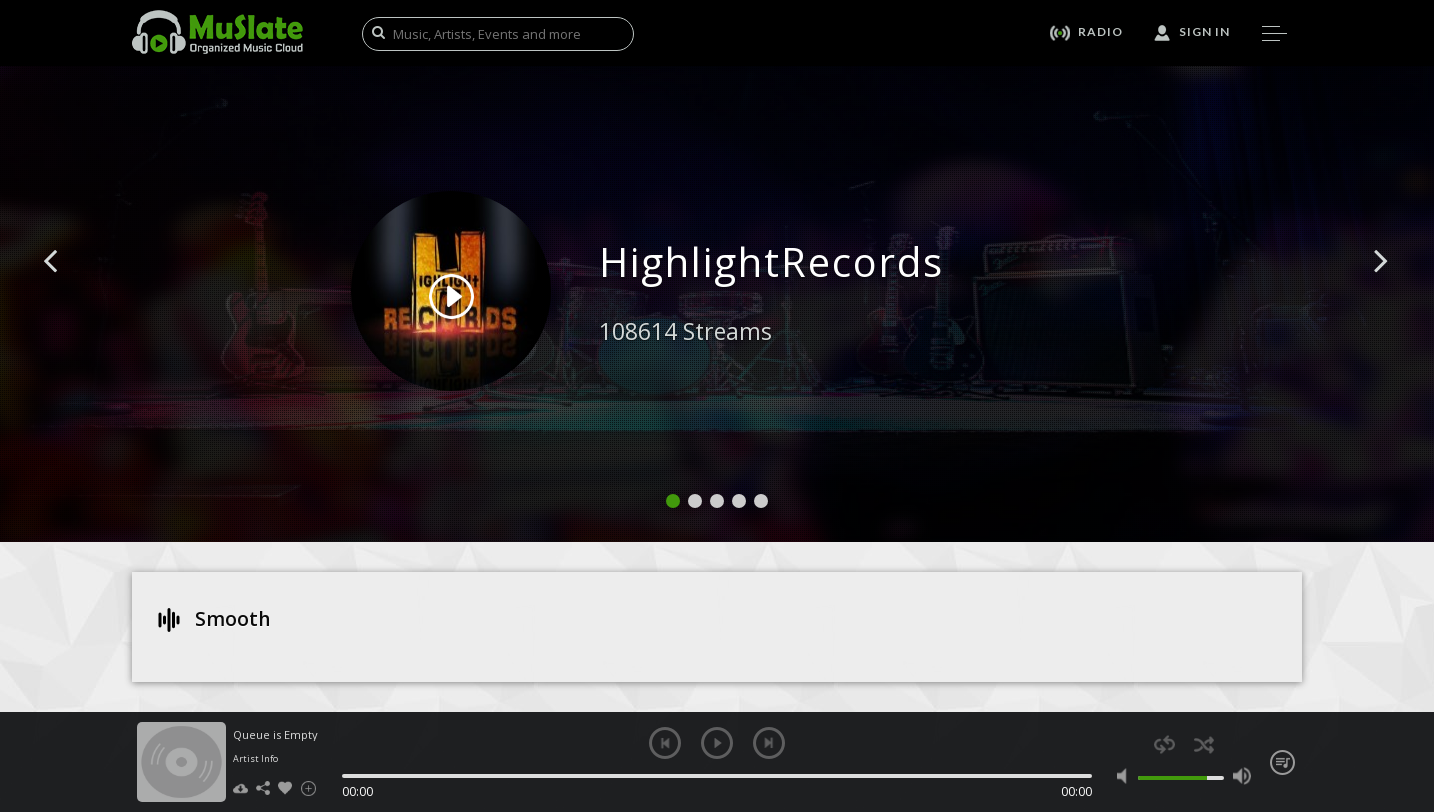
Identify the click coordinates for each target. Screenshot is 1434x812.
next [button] (769, 743)
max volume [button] (1241, 776)
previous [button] (665, 743)
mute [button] (1126, 776)
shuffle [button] (1203, 744)
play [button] (717, 743)
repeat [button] (1164, 744)
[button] (73, 291)
